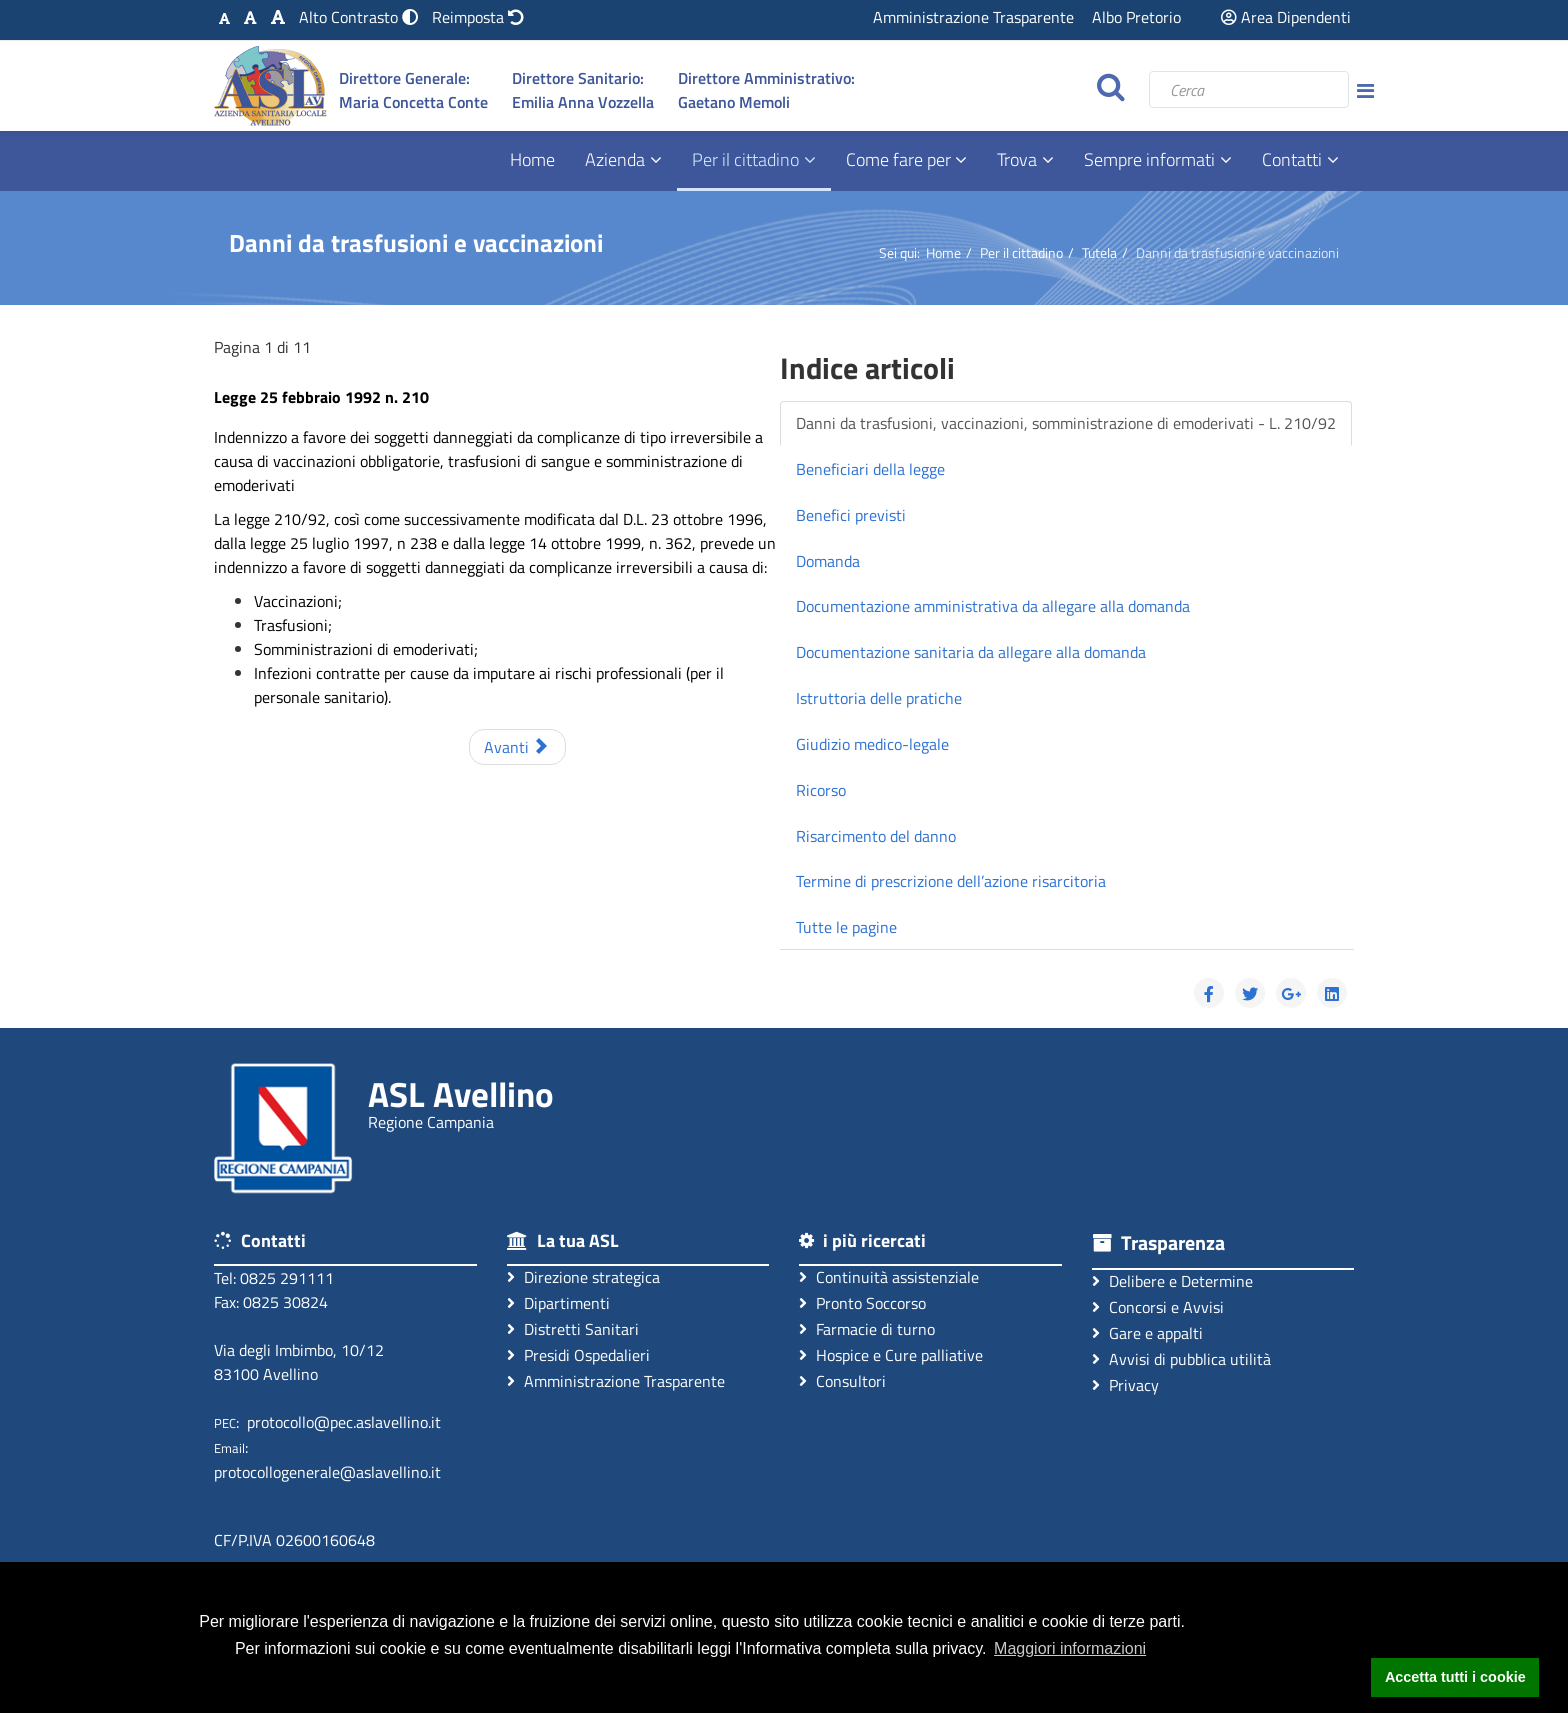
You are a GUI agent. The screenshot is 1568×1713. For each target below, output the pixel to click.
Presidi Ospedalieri (578, 1354)
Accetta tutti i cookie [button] (1455, 1677)
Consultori (842, 1380)
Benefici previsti (851, 515)
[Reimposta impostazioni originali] (478, 17)
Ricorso (821, 790)
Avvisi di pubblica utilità (1181, 1358)
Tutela (1099, 252)
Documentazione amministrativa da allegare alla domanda (993, 606)
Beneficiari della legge (870, 469)
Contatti (1292, 159)
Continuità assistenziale (889, 1276)
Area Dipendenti (1286, 17)
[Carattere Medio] (250, 17)
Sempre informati (1149, 159)
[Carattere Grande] (278, 17)
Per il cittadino (745, 159)
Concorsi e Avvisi (1158, 1306)
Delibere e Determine (1172, 1280)
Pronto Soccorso (862, 1302)
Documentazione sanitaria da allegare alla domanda (971, 652)
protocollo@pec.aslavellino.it (344, 1422)
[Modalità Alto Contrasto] (360, 17)
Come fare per (900, 159)
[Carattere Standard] (224, 17)
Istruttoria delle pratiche (879, 698)
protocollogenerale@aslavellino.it (327, 1472)
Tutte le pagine (846, 927)
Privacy (1125, 1384)
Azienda (615, 159)
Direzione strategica (583, 1276)
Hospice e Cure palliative (891, 1354)
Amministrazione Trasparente (973, 17)
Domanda (828, 561)
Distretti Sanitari (573, 1328)
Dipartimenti (558, 1302)
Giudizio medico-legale (872, 744)
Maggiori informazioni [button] (1070, 1648)
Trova (1017, 159)
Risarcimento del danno (876, 836)
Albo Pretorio (1136, 17)
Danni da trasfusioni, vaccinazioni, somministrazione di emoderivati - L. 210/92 (1066, 423)
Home (532, 159)
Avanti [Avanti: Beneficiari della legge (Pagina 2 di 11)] (515, 747)
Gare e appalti (1147, 1332)
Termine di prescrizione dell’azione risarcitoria (951, 881)
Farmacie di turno (867, 1328)
